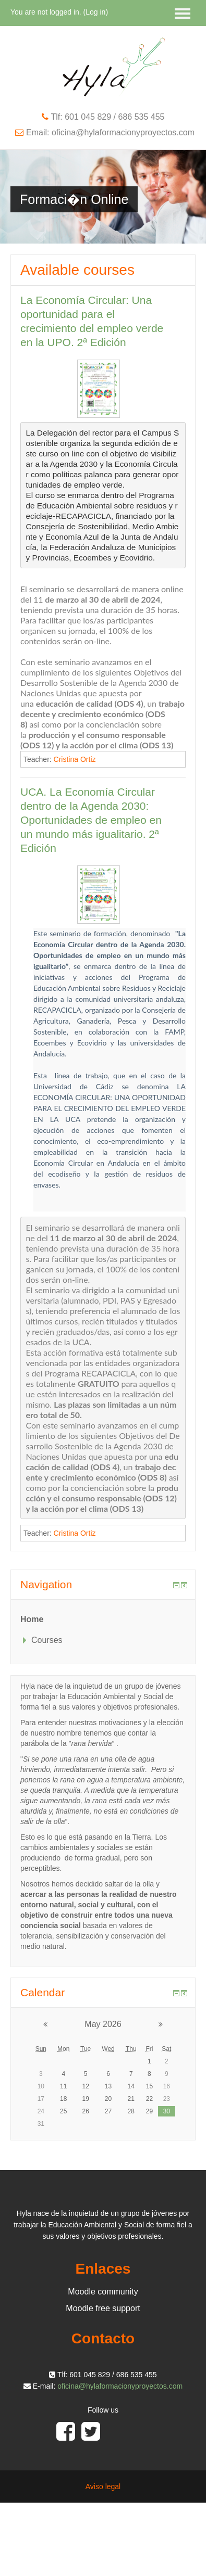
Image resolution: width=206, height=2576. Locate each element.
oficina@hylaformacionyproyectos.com (120, 2386)
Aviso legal (103, 2486)
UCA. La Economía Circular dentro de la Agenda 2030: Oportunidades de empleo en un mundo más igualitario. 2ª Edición (91, 820)
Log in (95, 12)
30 (166, 2111)
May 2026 (102, 2024)
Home (31, 1619)
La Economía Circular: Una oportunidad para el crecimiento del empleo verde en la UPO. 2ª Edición (91, 321)
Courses (47, 1640)
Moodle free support (103, 2308)
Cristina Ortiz (75, 759)
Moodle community (103, 2291)
